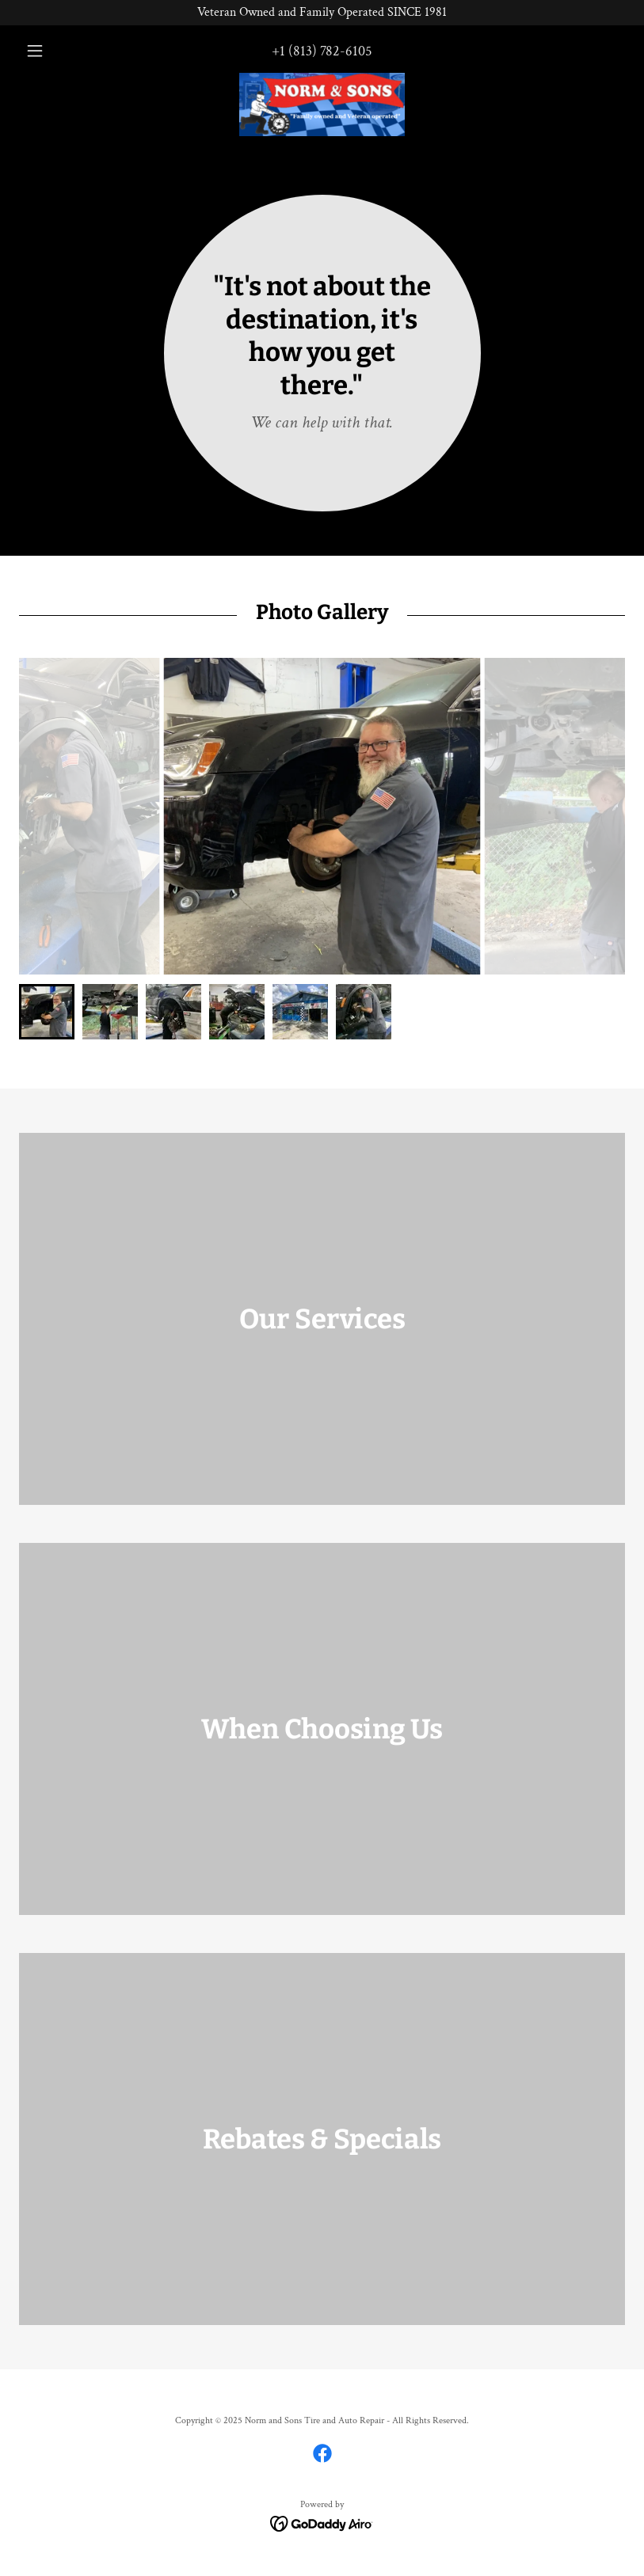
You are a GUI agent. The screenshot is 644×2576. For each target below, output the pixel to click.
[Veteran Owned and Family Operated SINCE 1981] (322, 12)
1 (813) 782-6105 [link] (326, 51)
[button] (64, 50)
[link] (322, 104)
